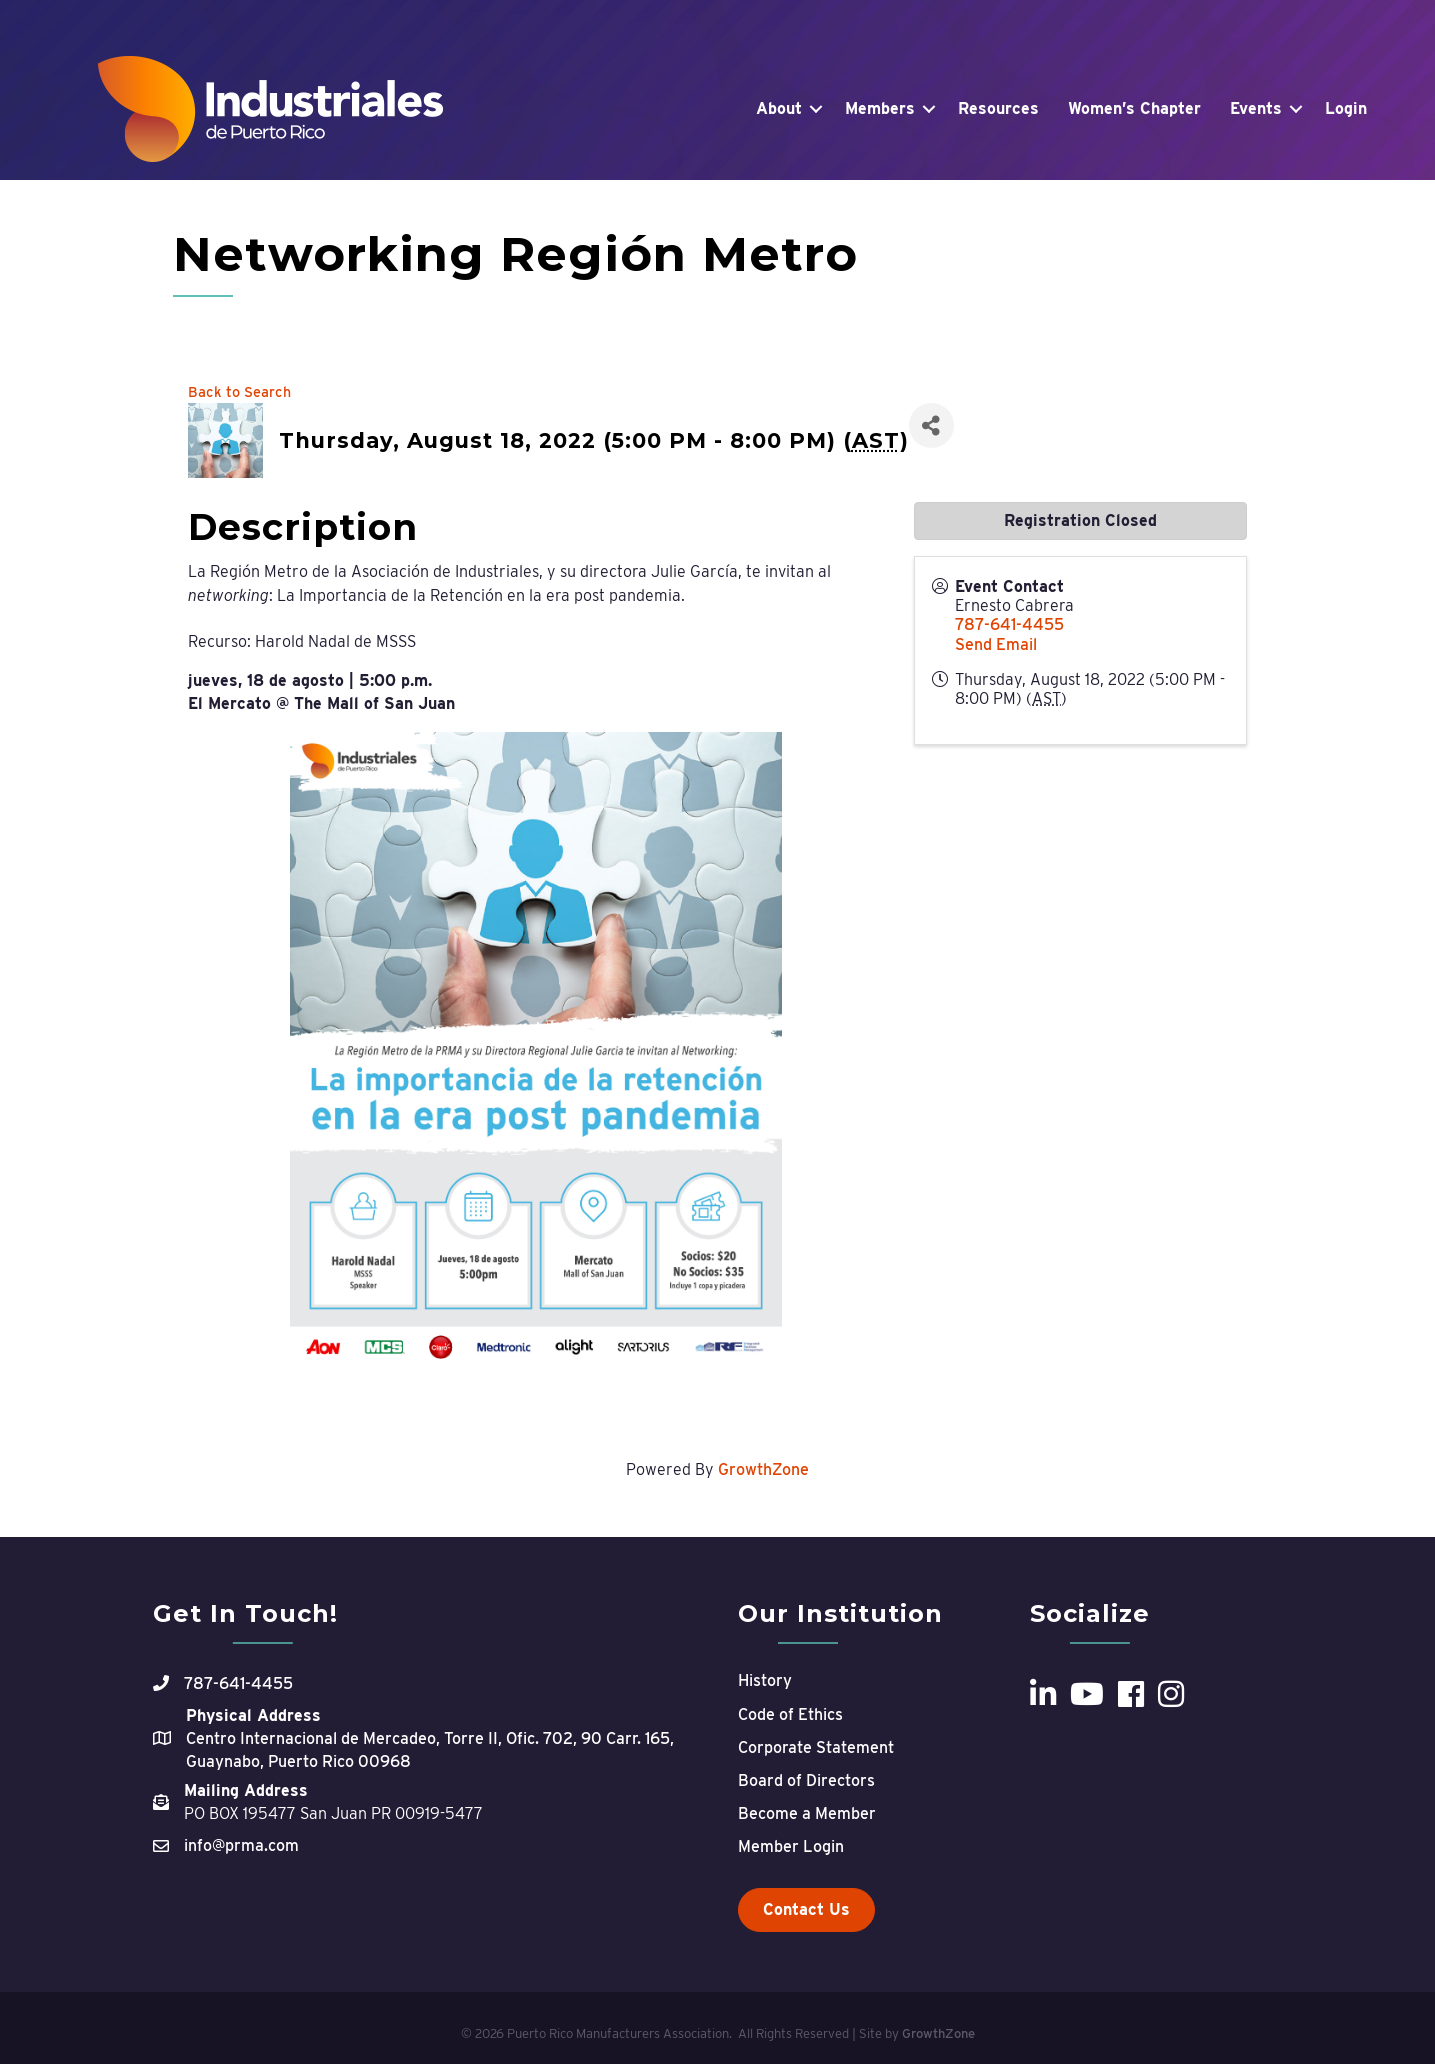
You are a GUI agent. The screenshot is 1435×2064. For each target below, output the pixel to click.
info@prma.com (241, 1845)
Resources (998, 108)
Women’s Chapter (1134, 108)
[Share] (931, 425)
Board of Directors (806, 1780)
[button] (806, 1910)
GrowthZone (763, 1469)
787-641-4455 (1009, 624)
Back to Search (239, 391)
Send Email (996, 644)
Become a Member (807, 1813)
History (765, 1680)
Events (1256, 108)
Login (1346, 108)
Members (880, 108)
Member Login (791, 1846)
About (779, 108)
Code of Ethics (790, 1714)
